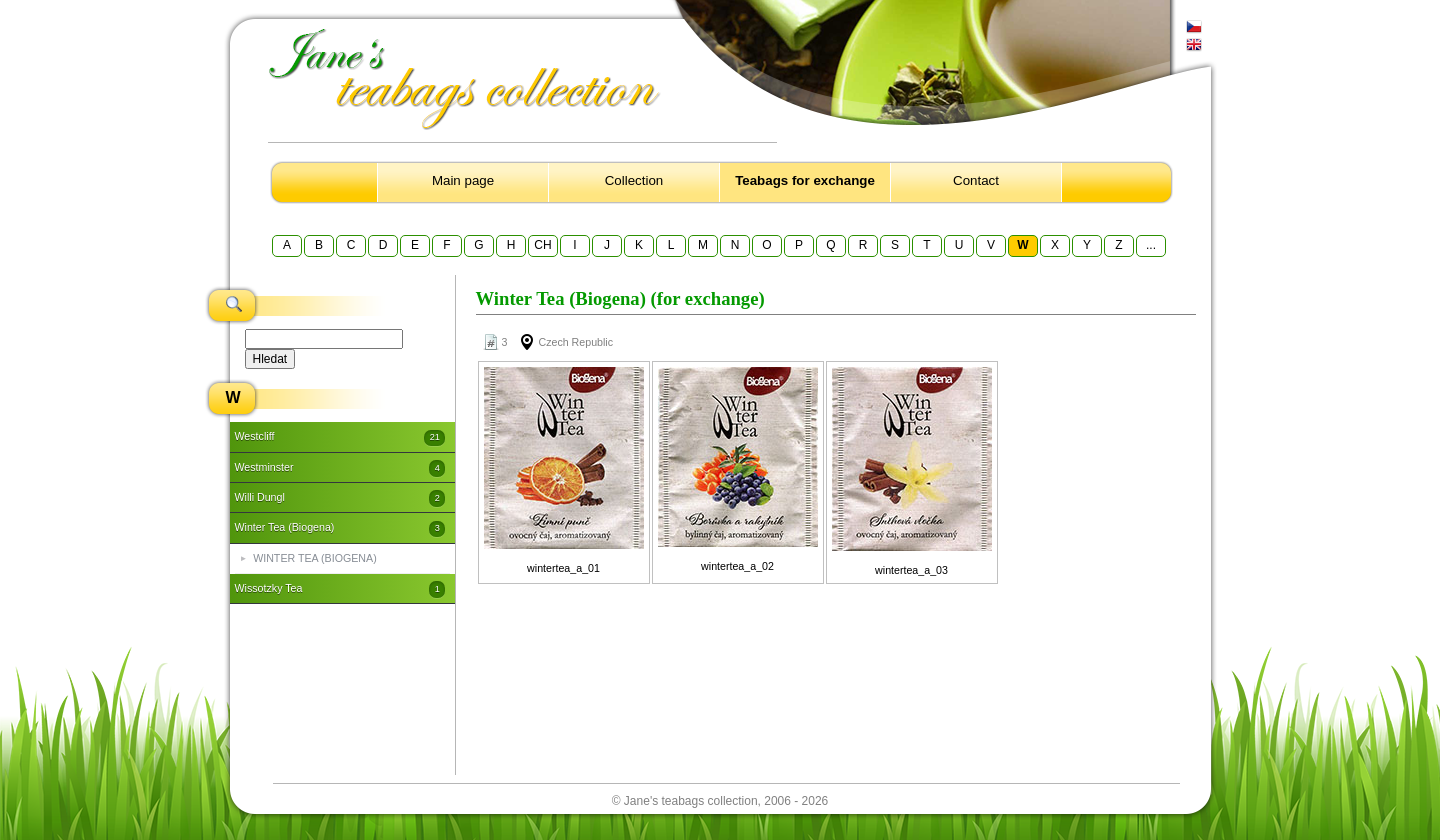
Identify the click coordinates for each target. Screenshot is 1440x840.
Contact (976, 180)
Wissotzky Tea (340, 589)
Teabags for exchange (805, 180)
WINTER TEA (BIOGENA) (315, 558)
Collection (634, 180)
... (1151, 245)
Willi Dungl (340, 498)
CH (542, 245)
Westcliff (340, 438)
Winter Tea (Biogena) (340, 529)
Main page (463, 180)
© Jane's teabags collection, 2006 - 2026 (720, 801)
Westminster (340, 468)
